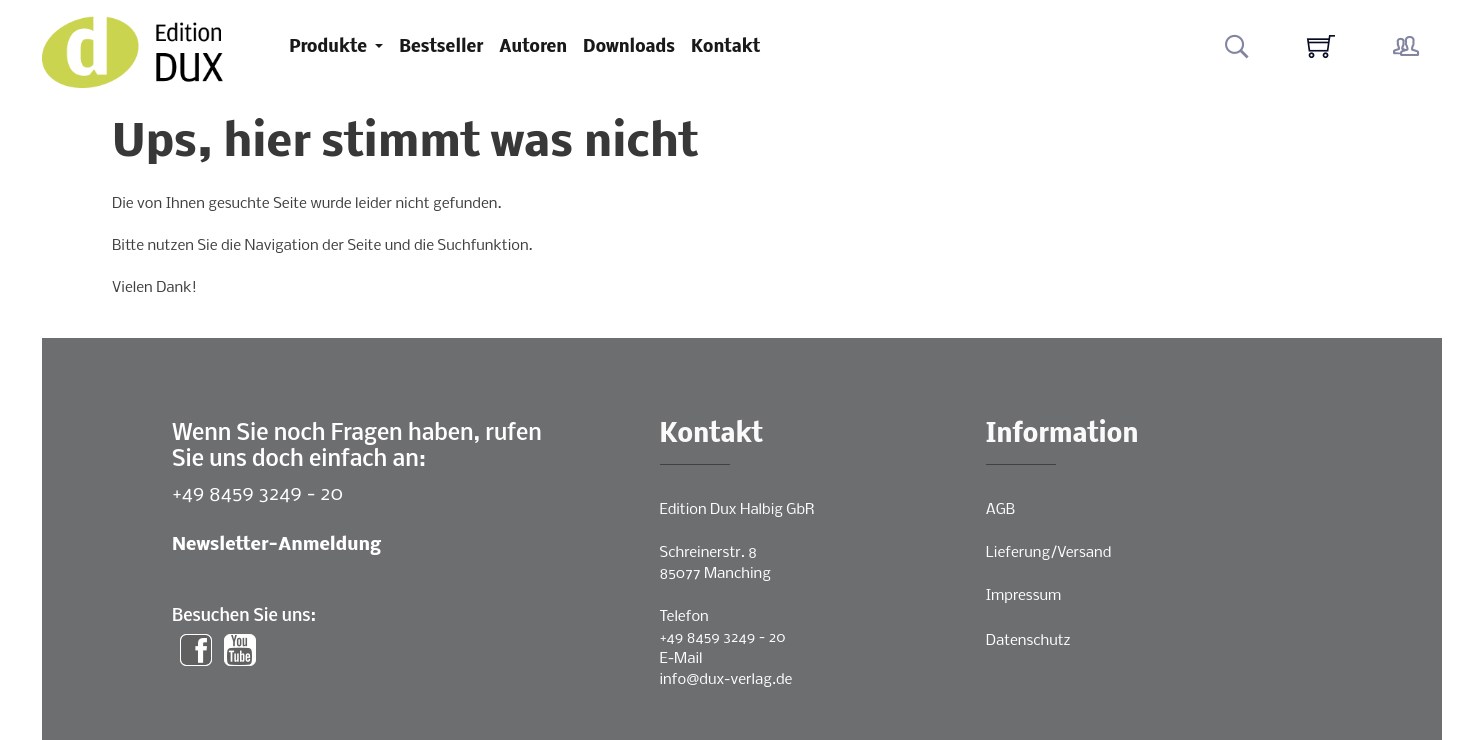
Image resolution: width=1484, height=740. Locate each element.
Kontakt (725, 47)
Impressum (1023, 596)
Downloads (629, 47)
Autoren (533, 47)
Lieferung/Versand (1049, 553)
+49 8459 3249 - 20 (257, 494)
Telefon (684, 617)
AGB (1000, 510)
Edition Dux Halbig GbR (737, 510)
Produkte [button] (330, 47)
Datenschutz (1028, 641)
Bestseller (441, 47)
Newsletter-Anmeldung (276, 545)
